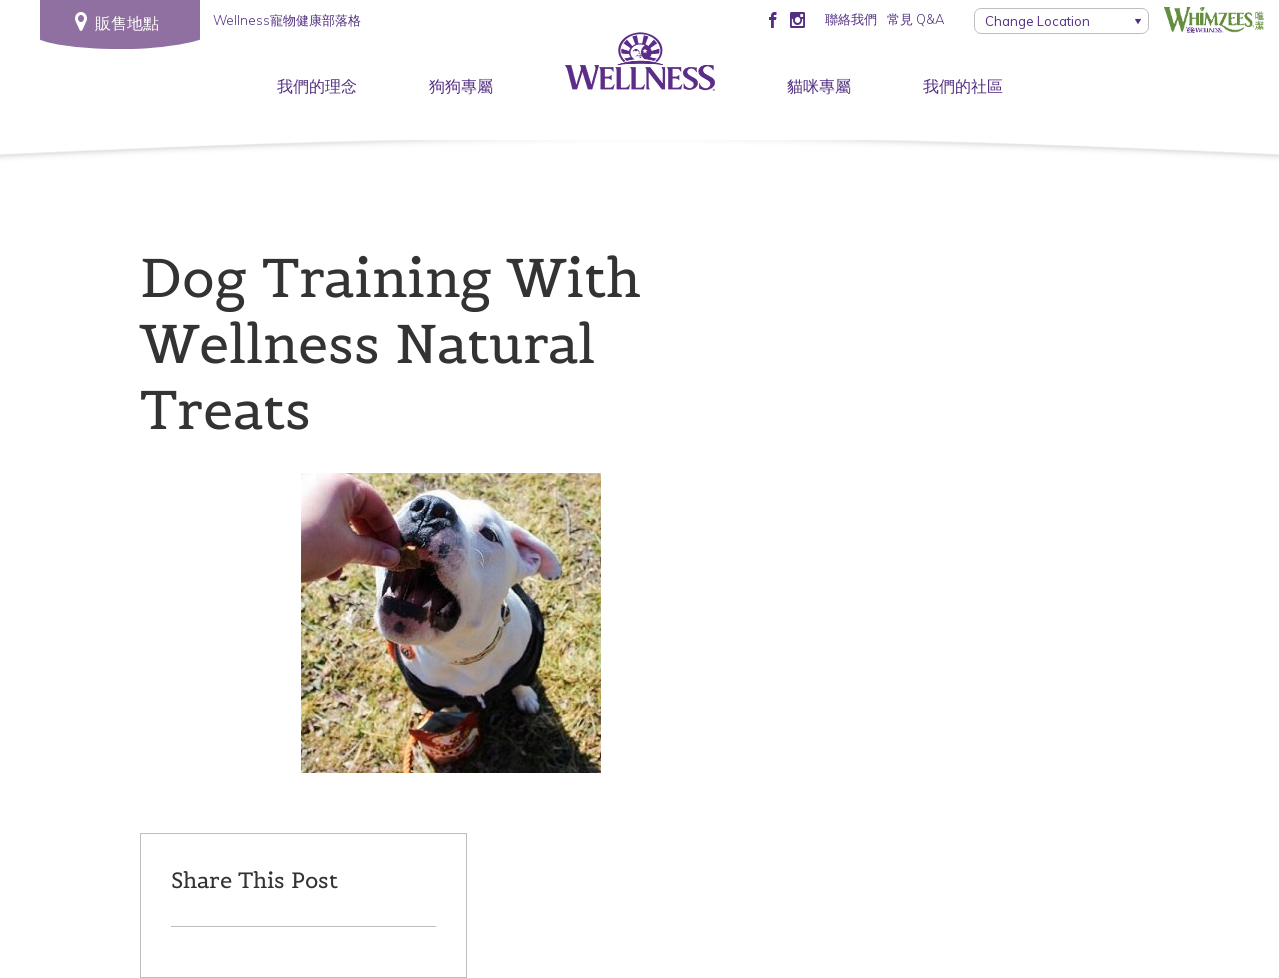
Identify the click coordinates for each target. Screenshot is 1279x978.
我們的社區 (963, 86)
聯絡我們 (851, 19)
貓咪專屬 (819, 86)
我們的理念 (317, 86)
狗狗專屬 (461, 86)
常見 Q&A (915, 19)
